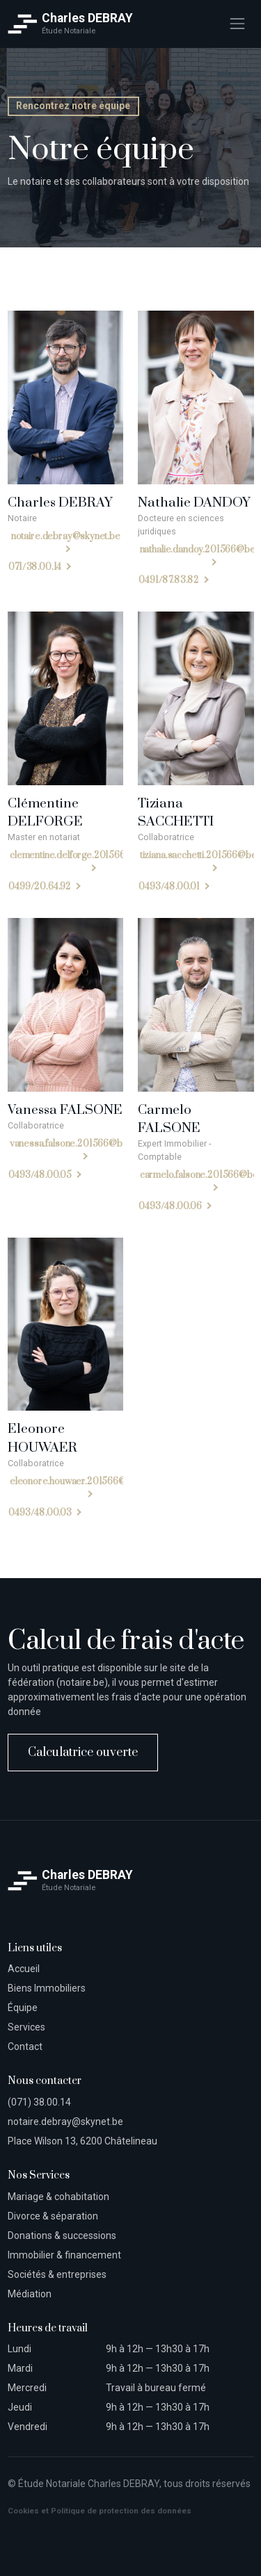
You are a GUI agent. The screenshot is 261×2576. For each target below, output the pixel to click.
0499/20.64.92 (39, 886)
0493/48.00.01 (169, 886)
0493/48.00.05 (40, 1175)
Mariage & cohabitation (58, 2196)
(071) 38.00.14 (39, 2102)
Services (26, 2027)
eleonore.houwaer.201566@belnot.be (86, 1481)
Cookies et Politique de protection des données (99, 2511)
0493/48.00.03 (40, 1513)
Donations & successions (62, 2235)
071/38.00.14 (34, 567)
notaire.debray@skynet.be (65, 536)
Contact (25, 2046)
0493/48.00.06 (170, 1206)
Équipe (23, 2007)
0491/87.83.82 (169, 581)
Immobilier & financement (64, 2255)
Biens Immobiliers (47, 1988)
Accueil (24, 1968)
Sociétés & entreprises (57, 2274)
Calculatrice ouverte (83, 1752)
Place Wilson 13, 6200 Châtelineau (82, 2141)
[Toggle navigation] (237, 24)
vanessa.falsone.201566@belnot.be (82, 1144)
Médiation (30, 2293)
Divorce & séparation (53, 2216)
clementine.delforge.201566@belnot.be (90, 856)
